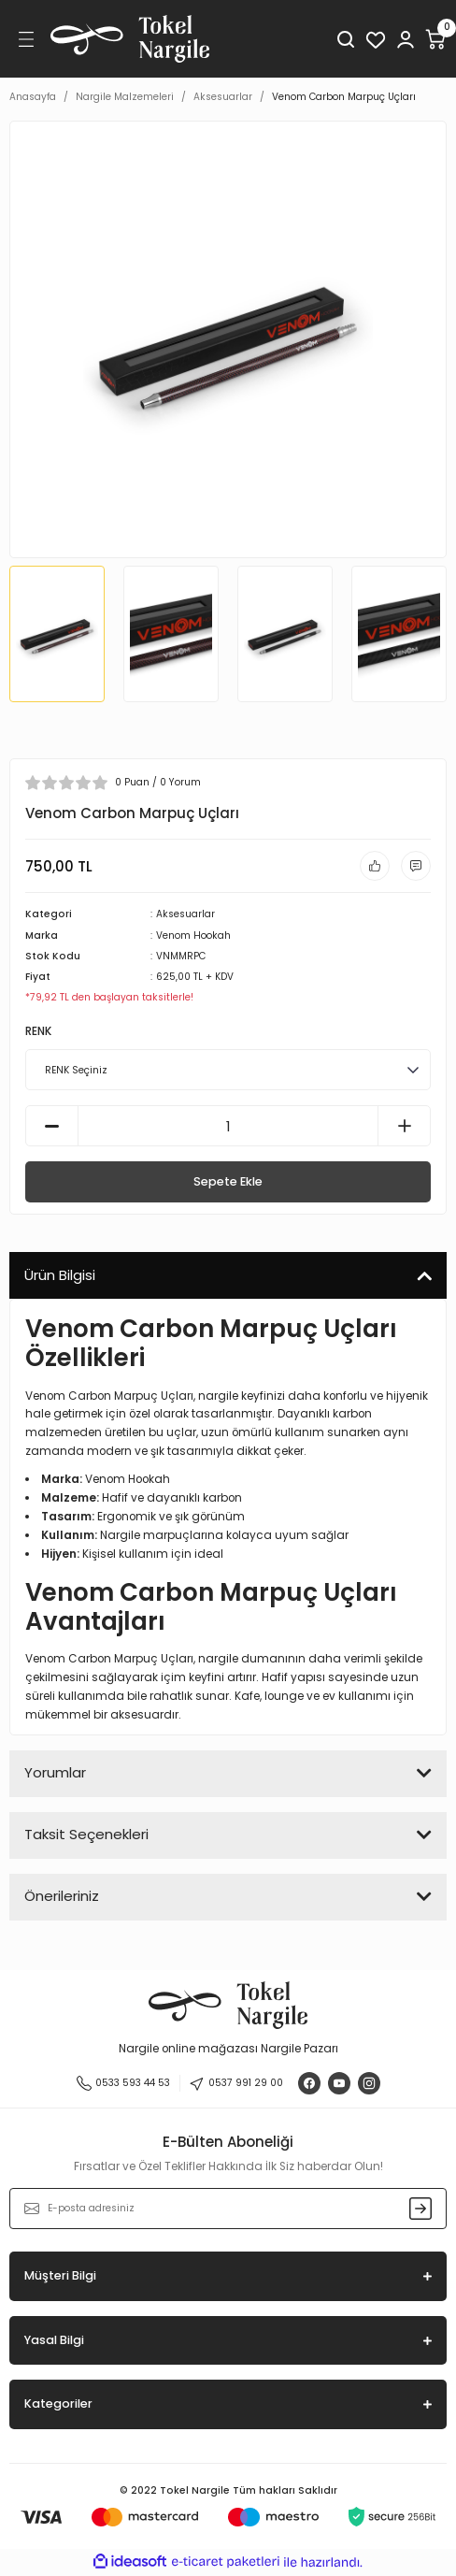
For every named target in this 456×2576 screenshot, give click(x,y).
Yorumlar (55, 1772)
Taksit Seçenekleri (86, 1834)
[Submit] (420, 2208)
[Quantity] (228, 1125)
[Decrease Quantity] (52, 1125)
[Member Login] (405, 39)
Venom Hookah (193, 935)
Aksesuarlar (185, 914)
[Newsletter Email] (228, 2208)
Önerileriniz (61, 1896)
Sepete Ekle (228, 1181)
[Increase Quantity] (404, 1125)
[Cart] (435, 39)
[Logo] (129, 39)
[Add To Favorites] (375, 866)
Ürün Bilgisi (59, 1275)
